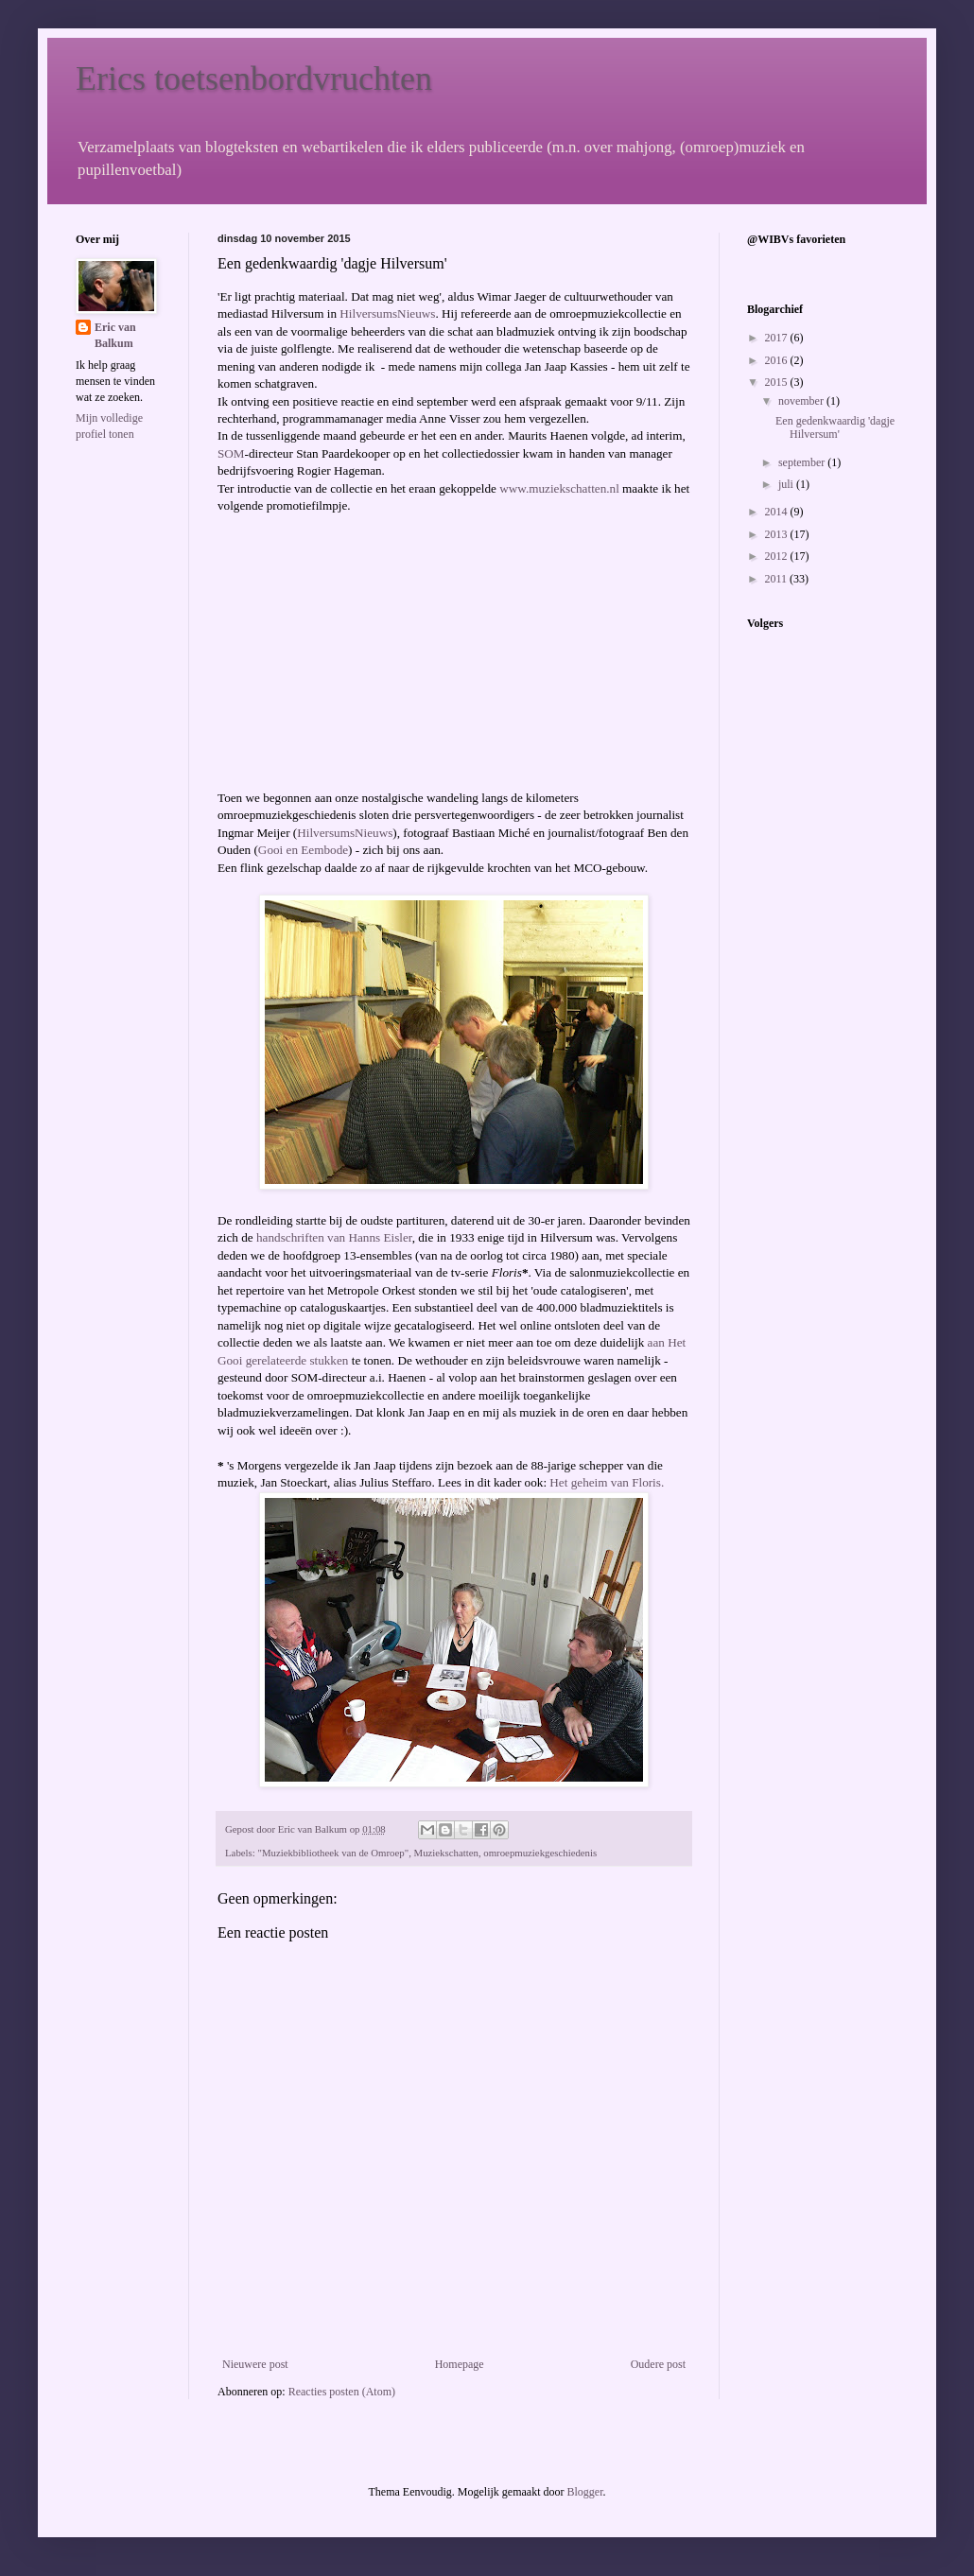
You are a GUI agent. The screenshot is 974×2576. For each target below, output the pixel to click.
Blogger (584, 2491)
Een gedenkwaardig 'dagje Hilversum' (835, 427)
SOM (231, 453)
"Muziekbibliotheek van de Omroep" (333, 1852)
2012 (778, 556)
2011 (778, 578)
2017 (778, 337)
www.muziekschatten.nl (559, 488)
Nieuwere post (255, 2364)
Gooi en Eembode (303, 850)
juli (787, 484)
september (802, 462)
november (802, 401)
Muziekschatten (446, 1852)
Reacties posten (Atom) (341, 2391)
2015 (778, 382)
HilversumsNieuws (387, 313)
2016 (778, 360)
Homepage (459, 2364)
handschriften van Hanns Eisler (334, 1237)
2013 (778, 534)
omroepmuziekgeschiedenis (540, 1852)
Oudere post (658, 2364)
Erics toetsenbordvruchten (254, 78)
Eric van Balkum (115, 335)
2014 (778, 511)
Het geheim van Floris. (606, 1482)
